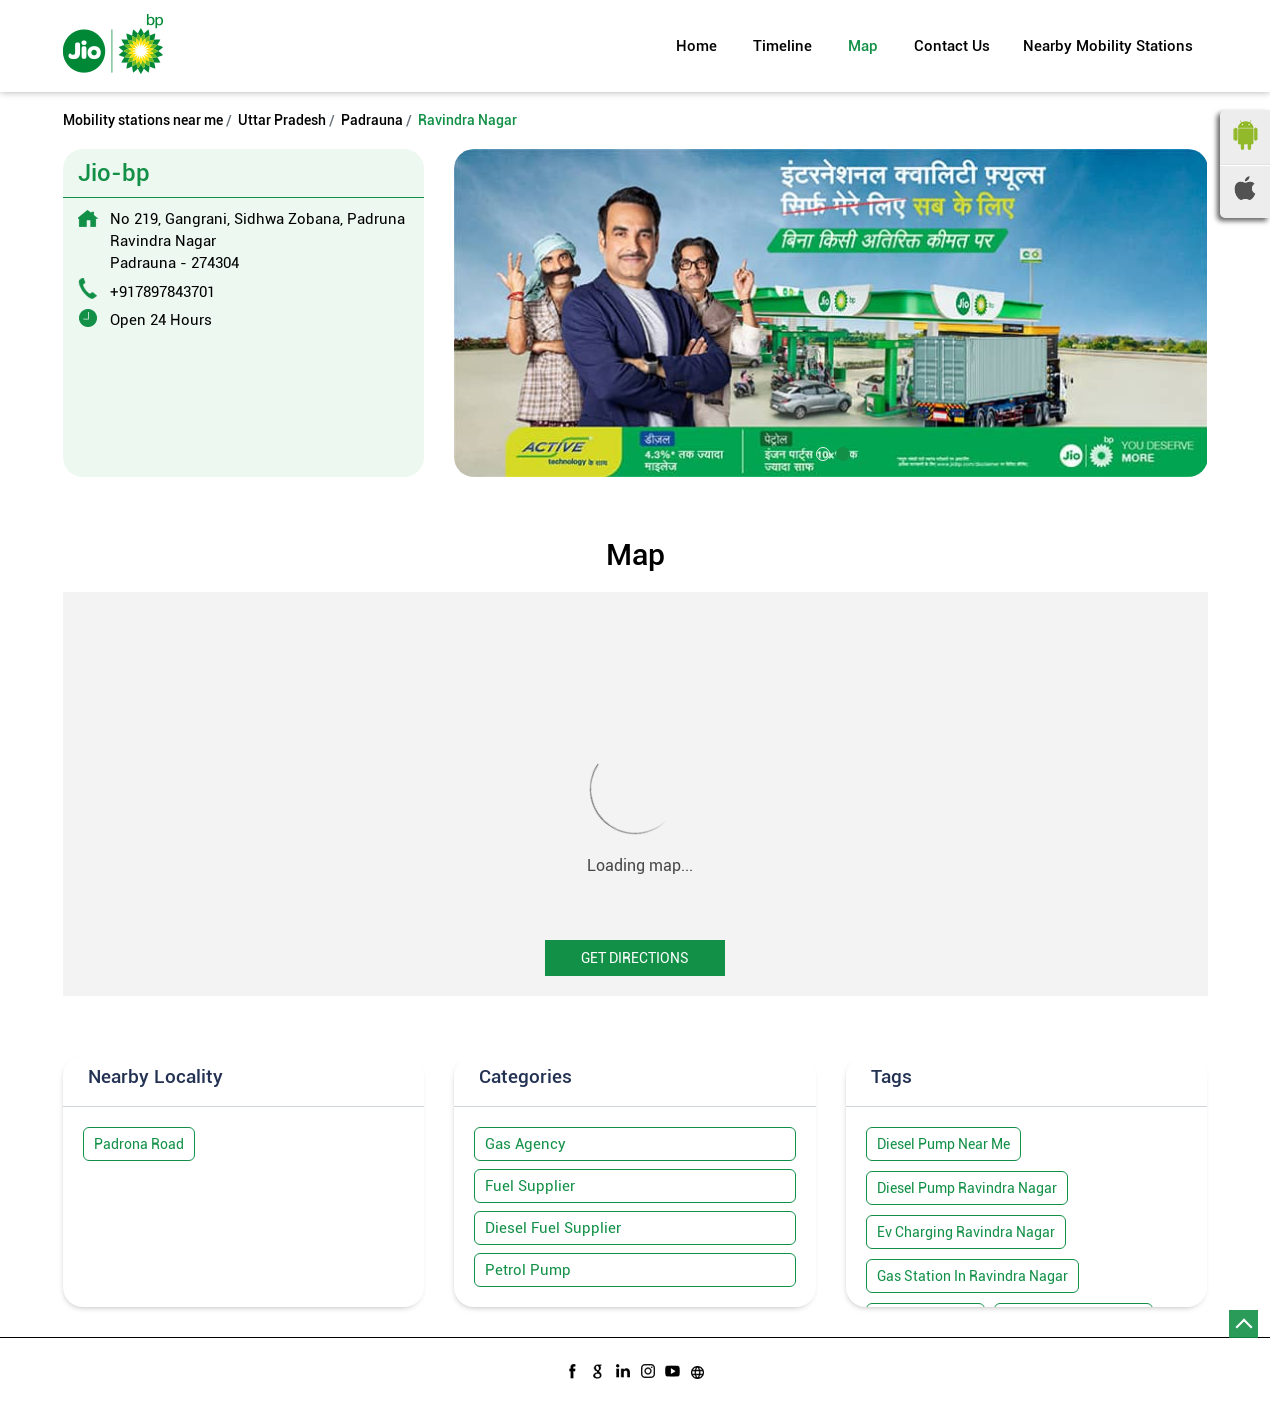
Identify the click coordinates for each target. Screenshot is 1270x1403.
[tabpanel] (831, 312)
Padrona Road (139, 1144)
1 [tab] (821, 452)
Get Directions (635, 958)
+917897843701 (162, 292)
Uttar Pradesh (282, 120)
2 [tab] (841, 452)
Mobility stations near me (143, 120)
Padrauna (372, 120)
